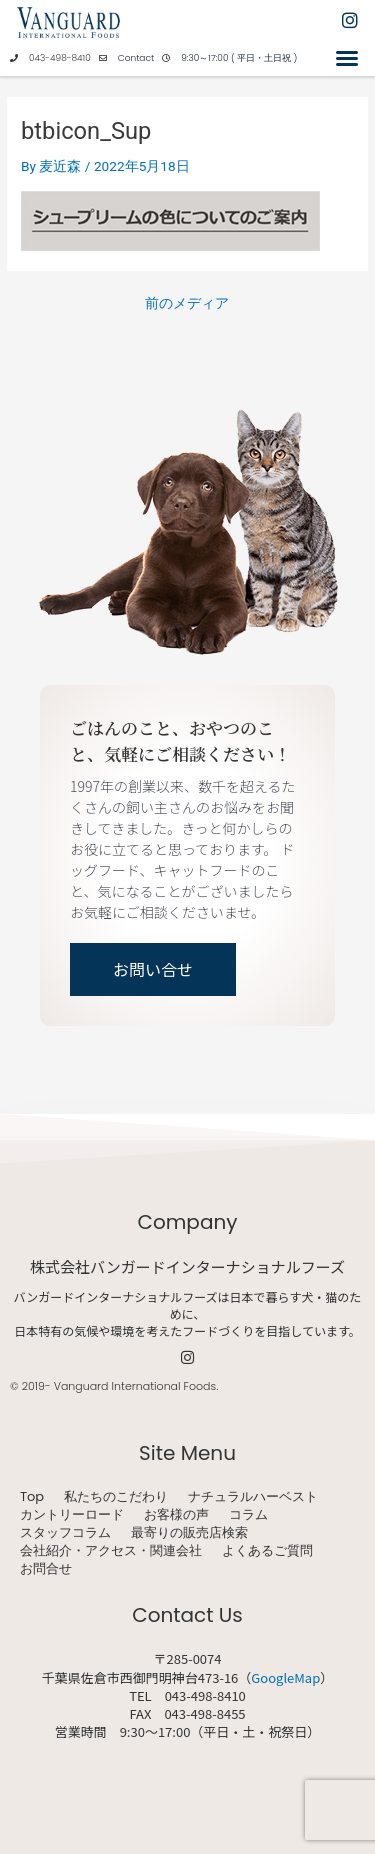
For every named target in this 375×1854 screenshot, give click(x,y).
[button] (347, 58)
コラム (248, 1515)
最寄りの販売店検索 (189, 1533)
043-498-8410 (60, 58)
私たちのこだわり (116, 1497)
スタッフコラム (65, 1533)
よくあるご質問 (267, 1551)
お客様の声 (176, 1515)
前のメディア (187, 304)
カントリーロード (72, 1515)
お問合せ (46, 1569)
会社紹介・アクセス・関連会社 (111, 1551)
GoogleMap (285, 1677)
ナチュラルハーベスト (253, 1497)
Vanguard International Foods (135, 1386)
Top (32, 1497)
